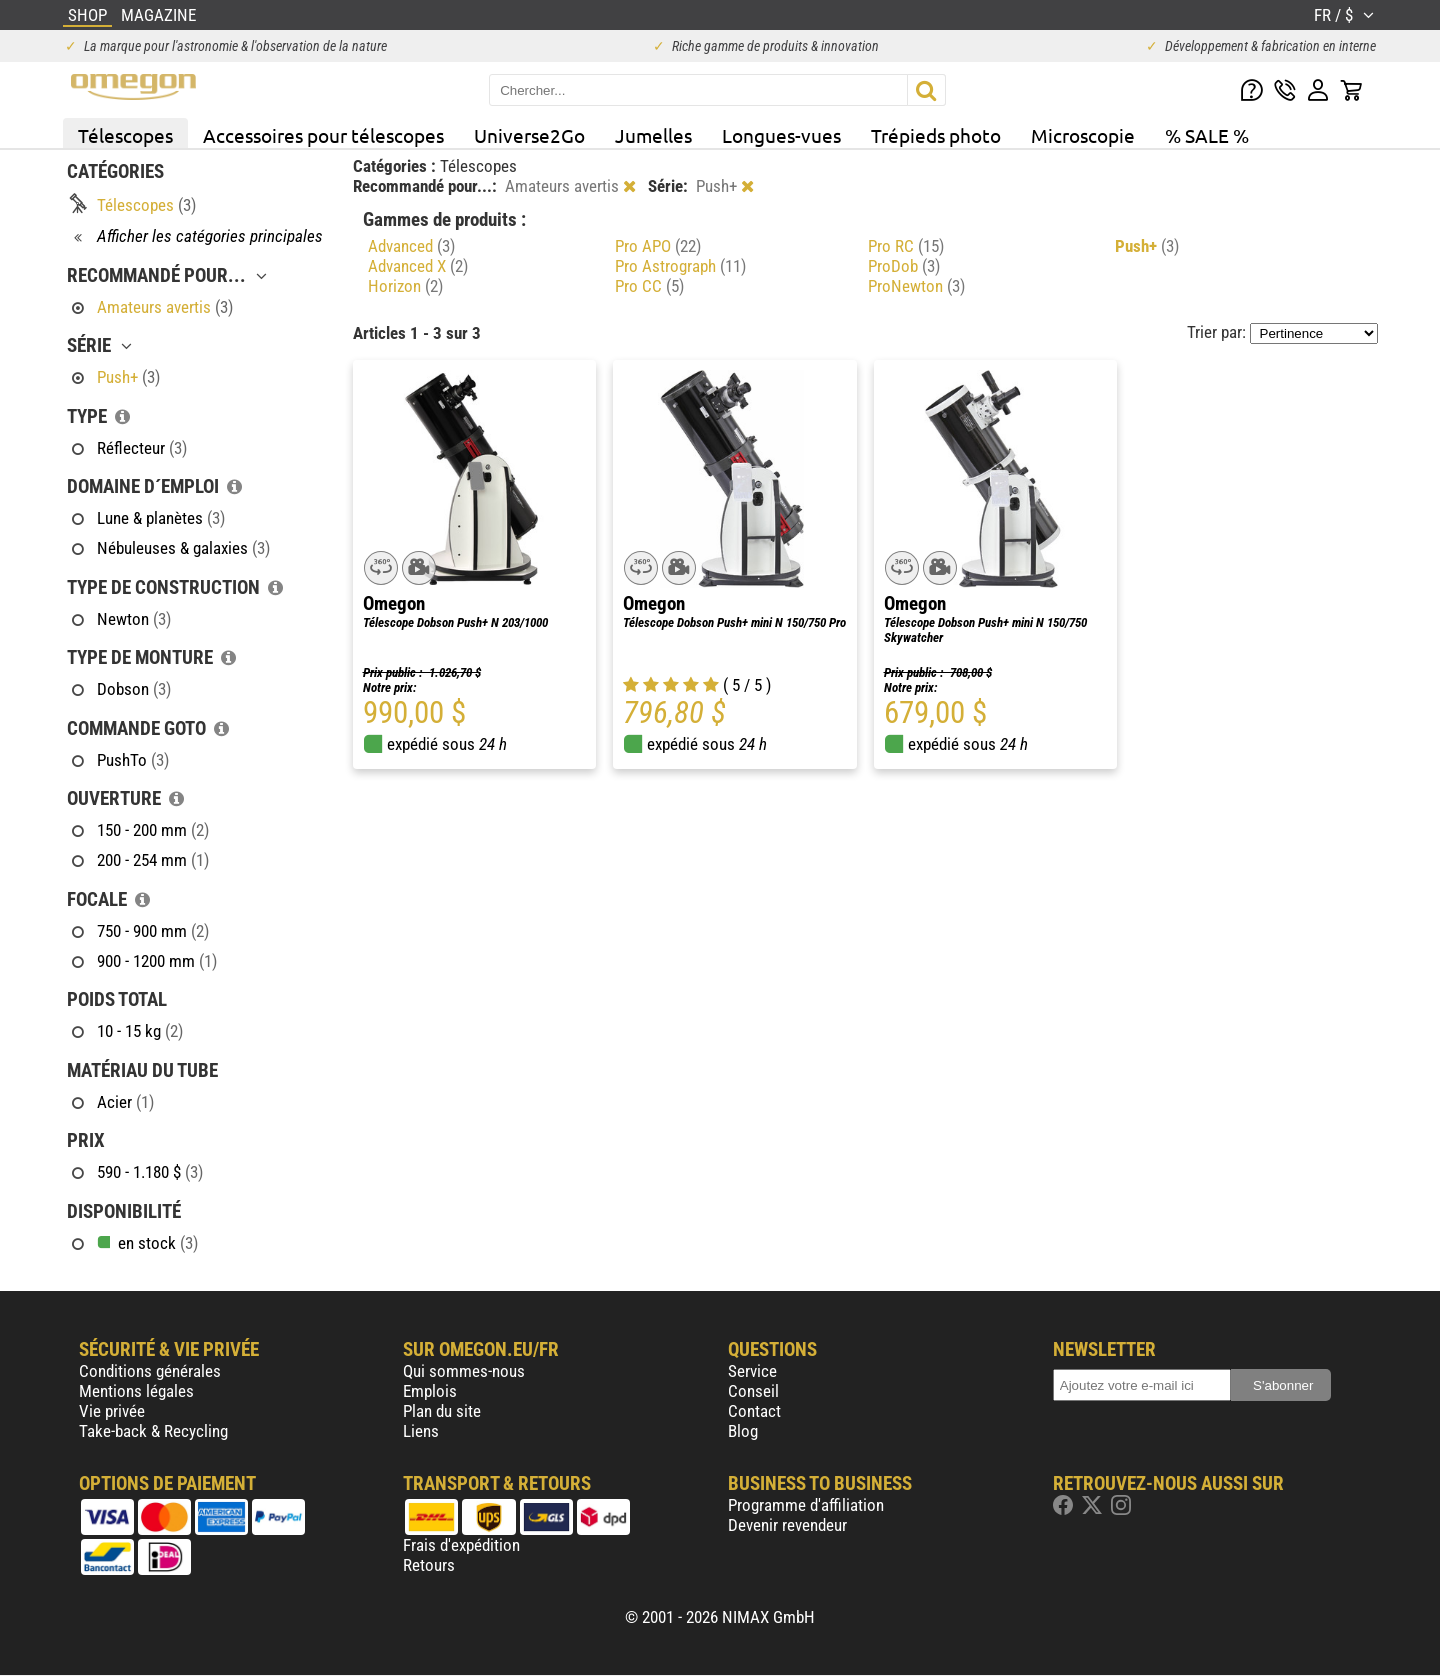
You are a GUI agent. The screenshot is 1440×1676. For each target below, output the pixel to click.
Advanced (411, 246)
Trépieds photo (936, 135)
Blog (743, 1431)
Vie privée (112, 1411)
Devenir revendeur (787, 1525)
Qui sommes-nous (464, 1371)
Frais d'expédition (461, 1545)
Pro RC (906, 246)
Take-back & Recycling (153, 1431)
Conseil (753, 1391)
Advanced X (418, 266)
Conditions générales (150, 1371)
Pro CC (649, 286)
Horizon (405, 286)
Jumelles (653, 135)
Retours (429, 1565)
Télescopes (125, 135)
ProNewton (916, 286)
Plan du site (442, 1411)
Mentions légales (136, 1391)
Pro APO (658, 246)
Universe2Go (529, 135)
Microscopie (1083, 135)
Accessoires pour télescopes (323, 135)
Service (752, 1371)
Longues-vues (781, 135)
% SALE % (1207, 135)
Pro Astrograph (680, 266)
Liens (421, 1431)
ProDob (904, 266)
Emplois (430, 1391)
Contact (754, 1411)
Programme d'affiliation (806, 1505)
